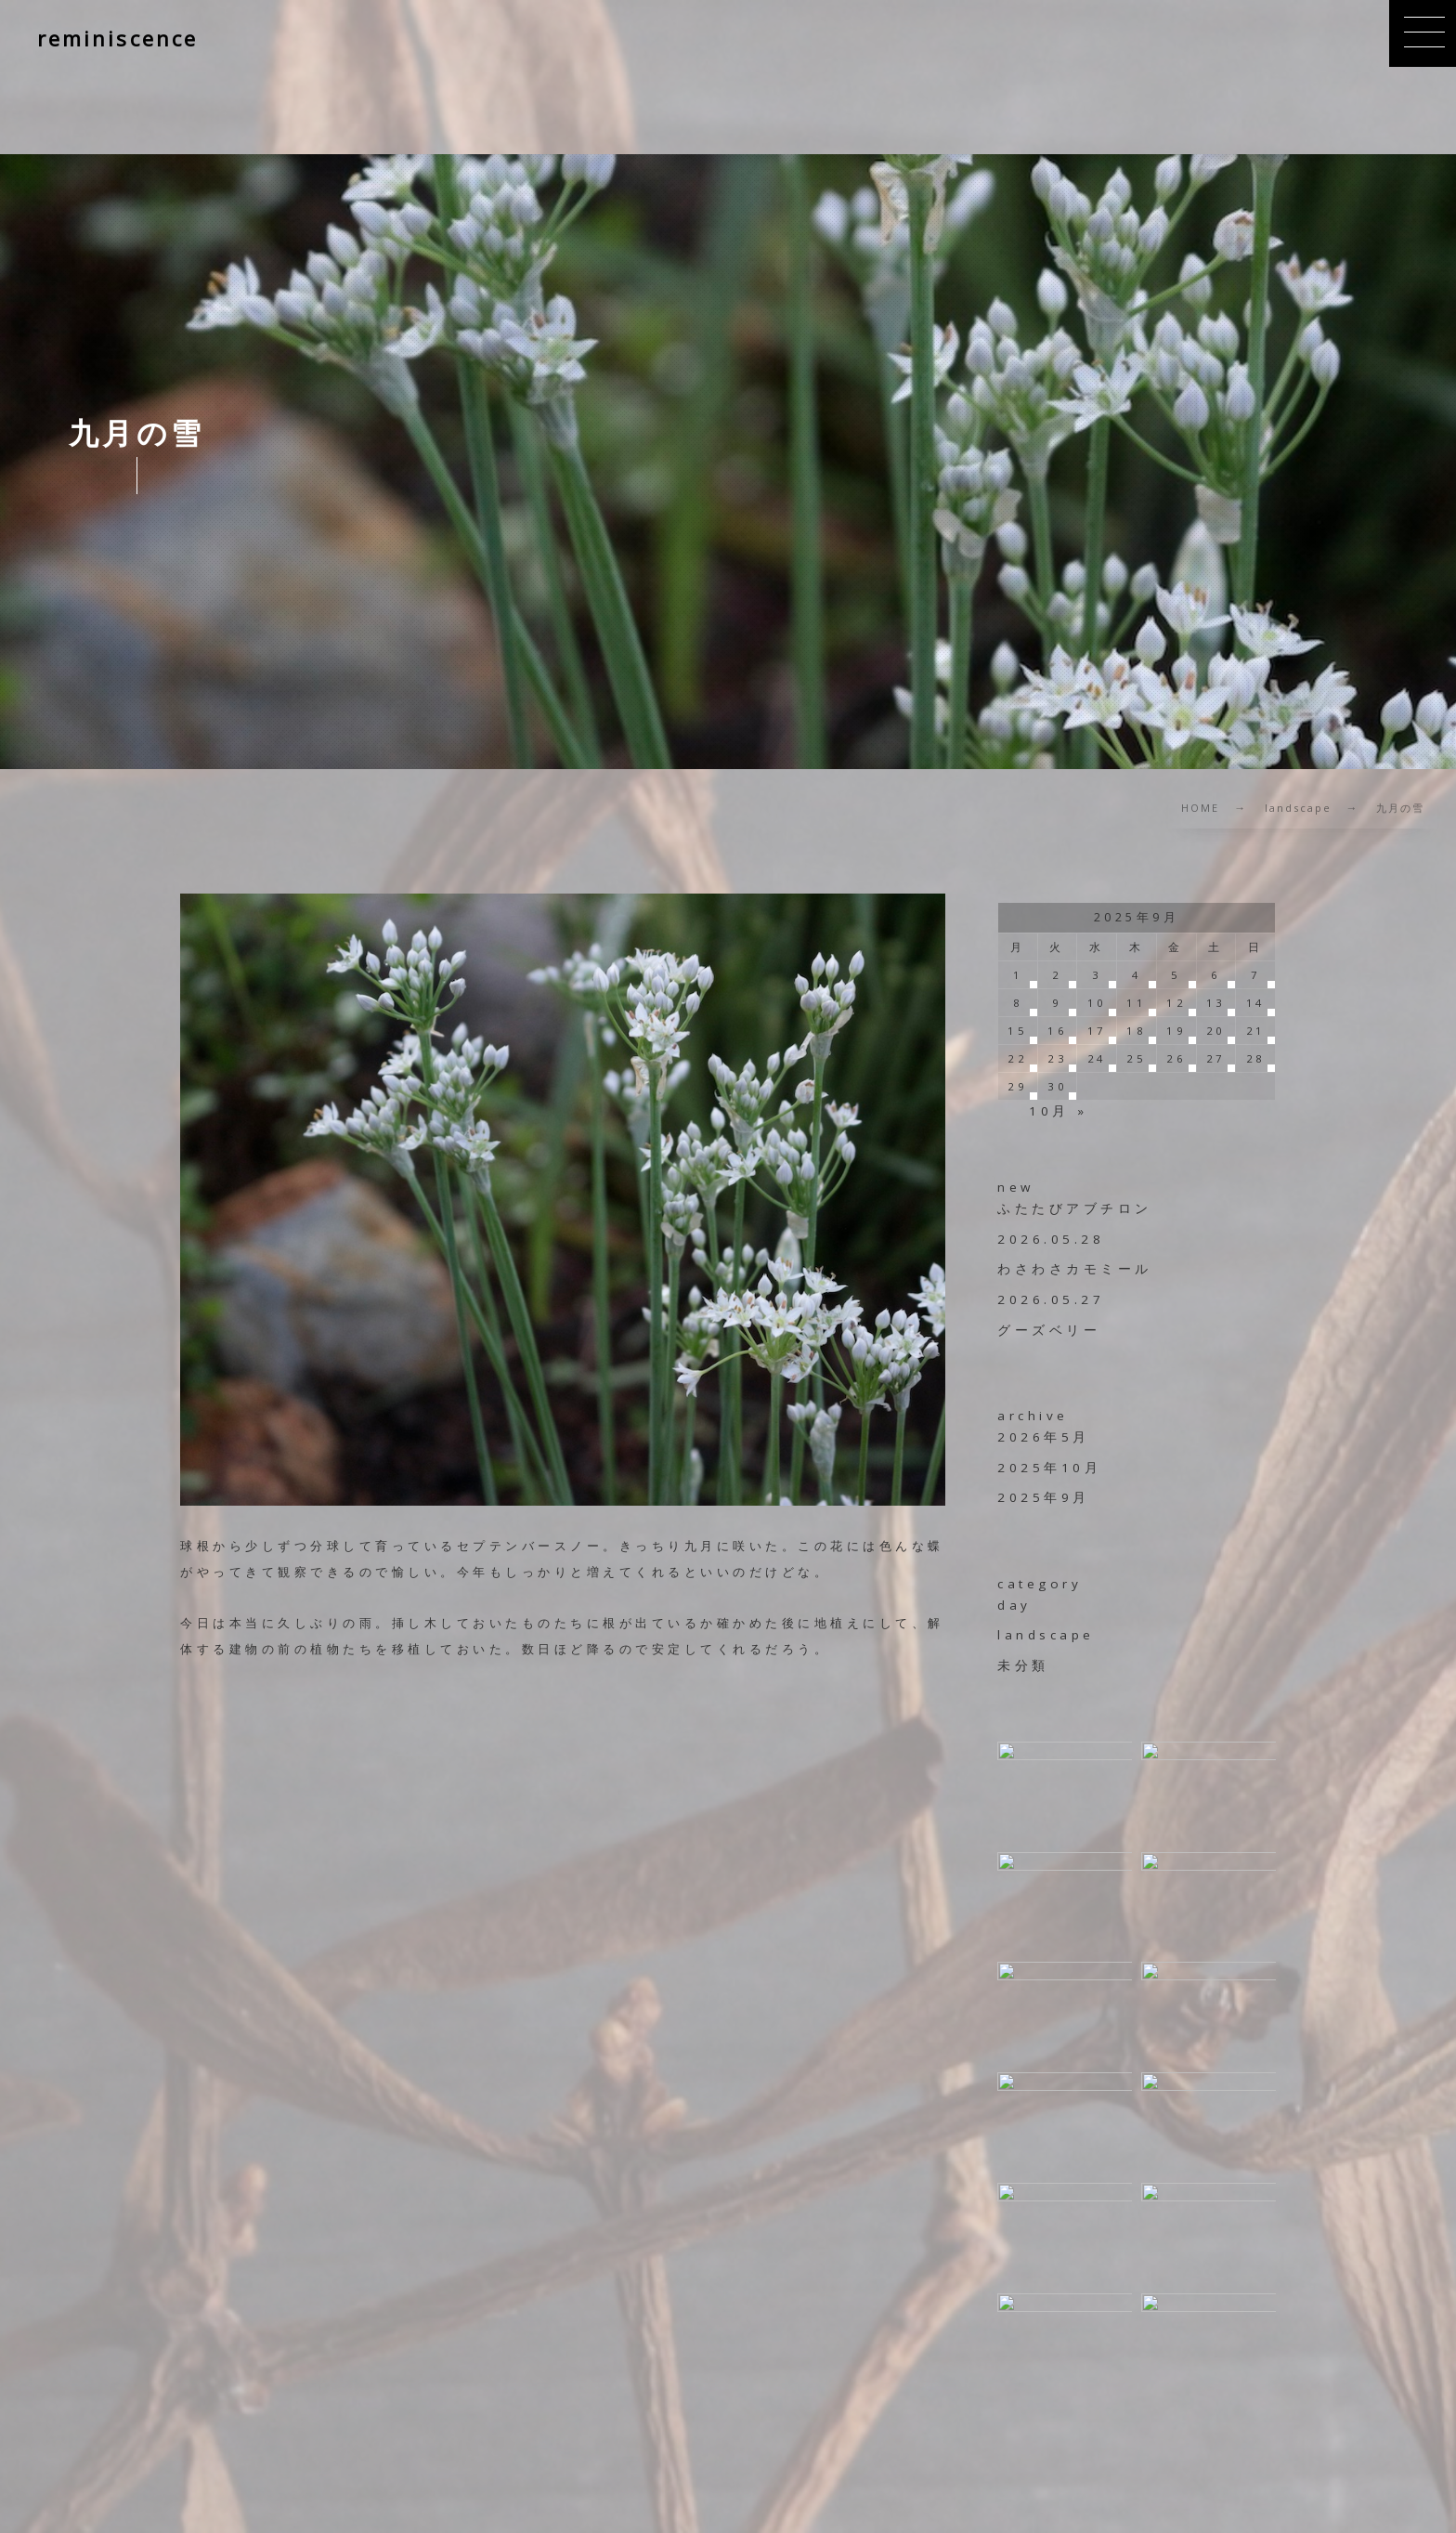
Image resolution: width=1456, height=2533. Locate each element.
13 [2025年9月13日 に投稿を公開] (1216, 1003)
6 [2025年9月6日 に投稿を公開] (1216, 975)
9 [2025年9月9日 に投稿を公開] (1057, 1003)
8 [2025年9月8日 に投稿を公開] (1018, 1003)
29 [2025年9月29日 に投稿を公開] (1017, 1086)
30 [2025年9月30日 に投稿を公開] (1057, 1086)
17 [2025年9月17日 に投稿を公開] (1097, 1031)
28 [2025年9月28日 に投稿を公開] (1256, 1058)
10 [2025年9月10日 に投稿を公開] (1097, 1003)
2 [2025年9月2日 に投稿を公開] (1057, 975)
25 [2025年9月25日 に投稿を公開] (1136, 1058)
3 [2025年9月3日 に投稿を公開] (1097, 975)
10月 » (1058, 1111)
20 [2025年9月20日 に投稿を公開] (1216, 1031)
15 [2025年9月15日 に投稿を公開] (1017, 1031)
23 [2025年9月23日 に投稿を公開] (1057, 1058)
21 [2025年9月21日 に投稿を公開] (1256, 1031)
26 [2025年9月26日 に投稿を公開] (1176, 1058)
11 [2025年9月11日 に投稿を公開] (1136, 1003)
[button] (1422, 33)
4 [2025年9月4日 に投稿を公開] (1137, 975)
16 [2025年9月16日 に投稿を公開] (1057, 1031)
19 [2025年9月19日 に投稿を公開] (1176, 1031)
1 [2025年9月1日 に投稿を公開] (1018, 975)
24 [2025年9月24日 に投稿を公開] (1097, 1058)
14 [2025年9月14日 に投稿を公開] (1256, 1003)
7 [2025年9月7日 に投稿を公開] (1256, 975)
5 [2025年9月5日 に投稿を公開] (1176, 975)
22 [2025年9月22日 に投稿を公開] (1017, 1058)
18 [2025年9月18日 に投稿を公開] (1136, 1031)
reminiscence (117, 38)
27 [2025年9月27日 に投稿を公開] (1216, 1058)
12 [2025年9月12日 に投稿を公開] (1176, 1003)
